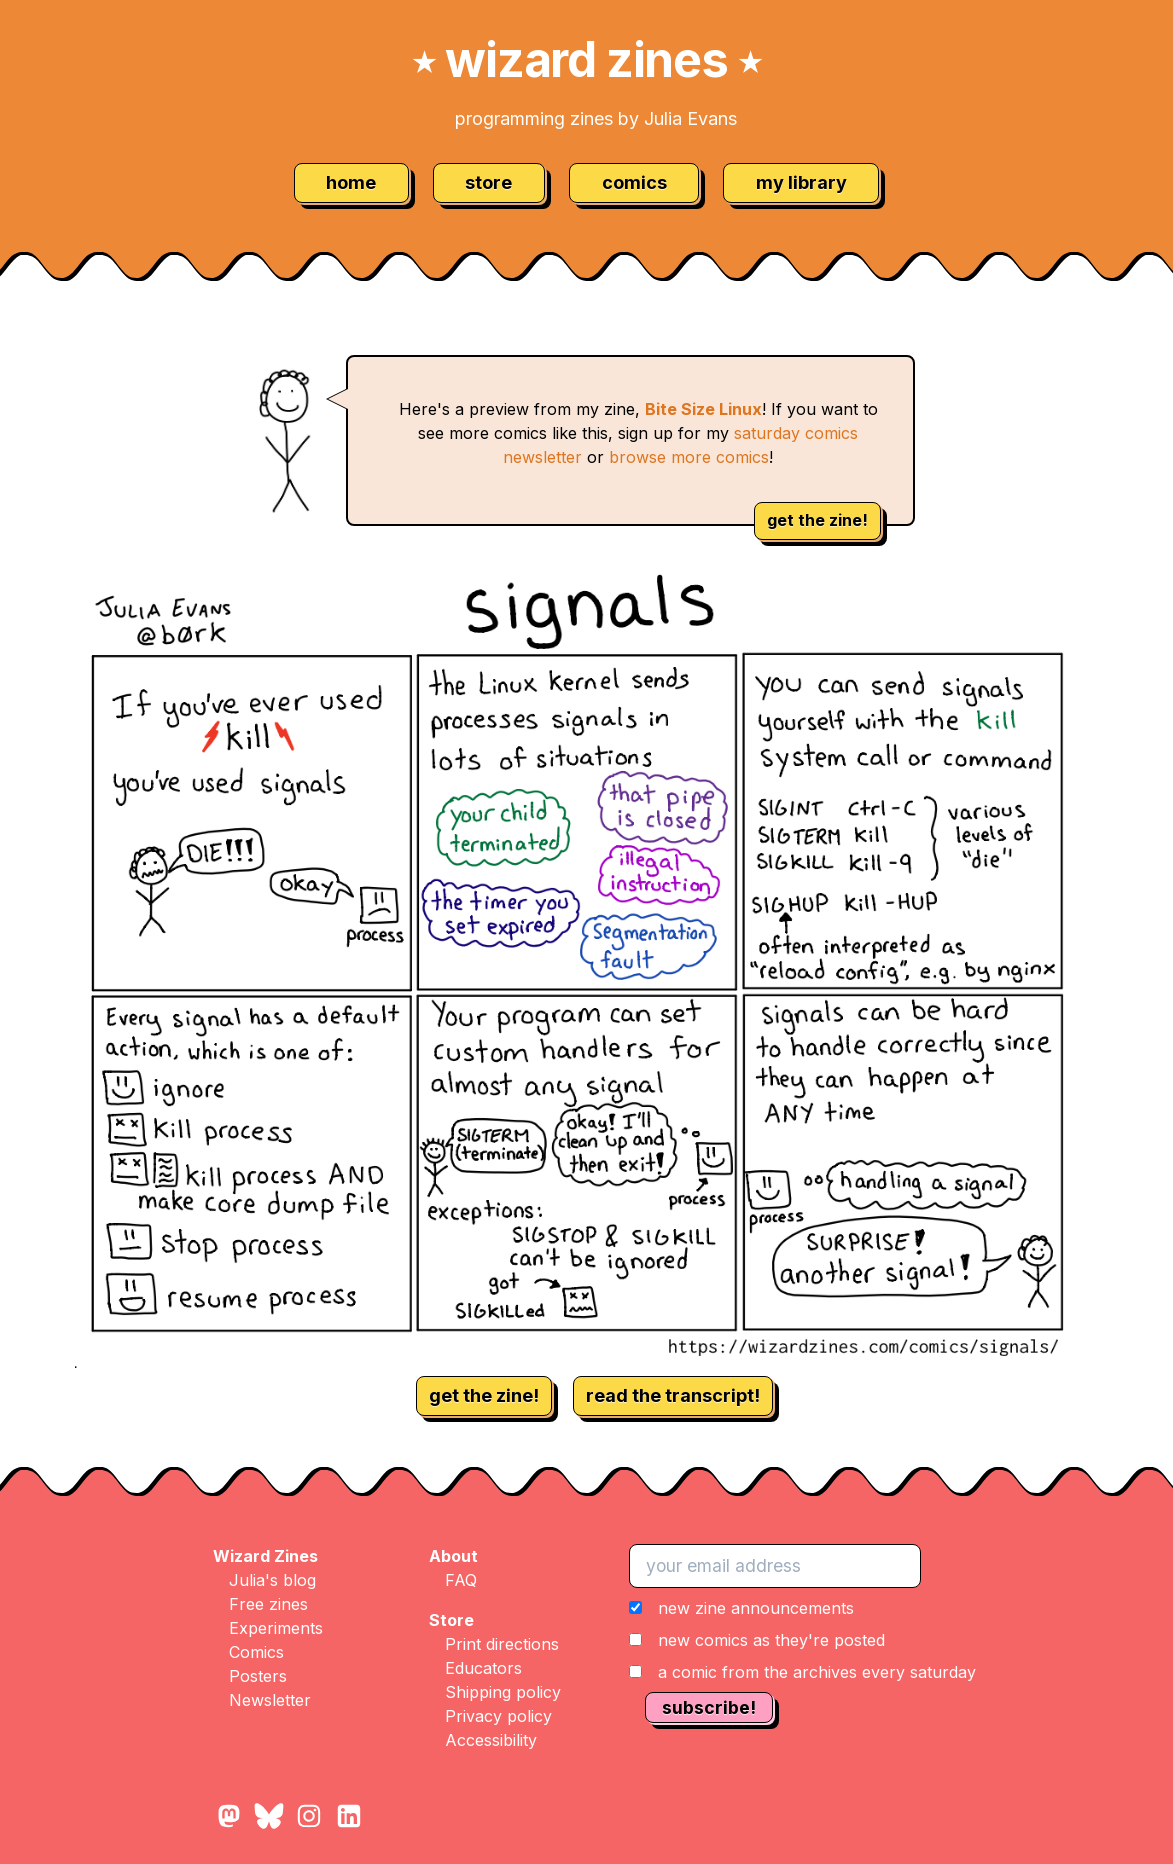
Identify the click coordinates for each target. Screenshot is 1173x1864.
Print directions (502, 1644)
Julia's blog (272, 1580)
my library (801, 182)
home (351, 182)
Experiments (276, 1628)
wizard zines (587, 59)
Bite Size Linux (703, 409)
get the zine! (817, 520)
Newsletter (270, 1700)
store (488, 182)
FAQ (461, 1580)
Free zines (268, 1604)
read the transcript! (673, 1395)
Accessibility (491, 1740)
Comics (256, 1652)
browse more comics (689, 457)
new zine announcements (756, 1608)
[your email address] (775, 1566)
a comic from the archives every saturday (817, 1672)
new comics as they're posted (771, 1640)
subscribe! (709, 1707)
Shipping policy (503, 1692)
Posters (258, 1676)
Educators (483, 1668)
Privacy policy (498, 1716)
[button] (802, 1640)
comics (634, 182)
